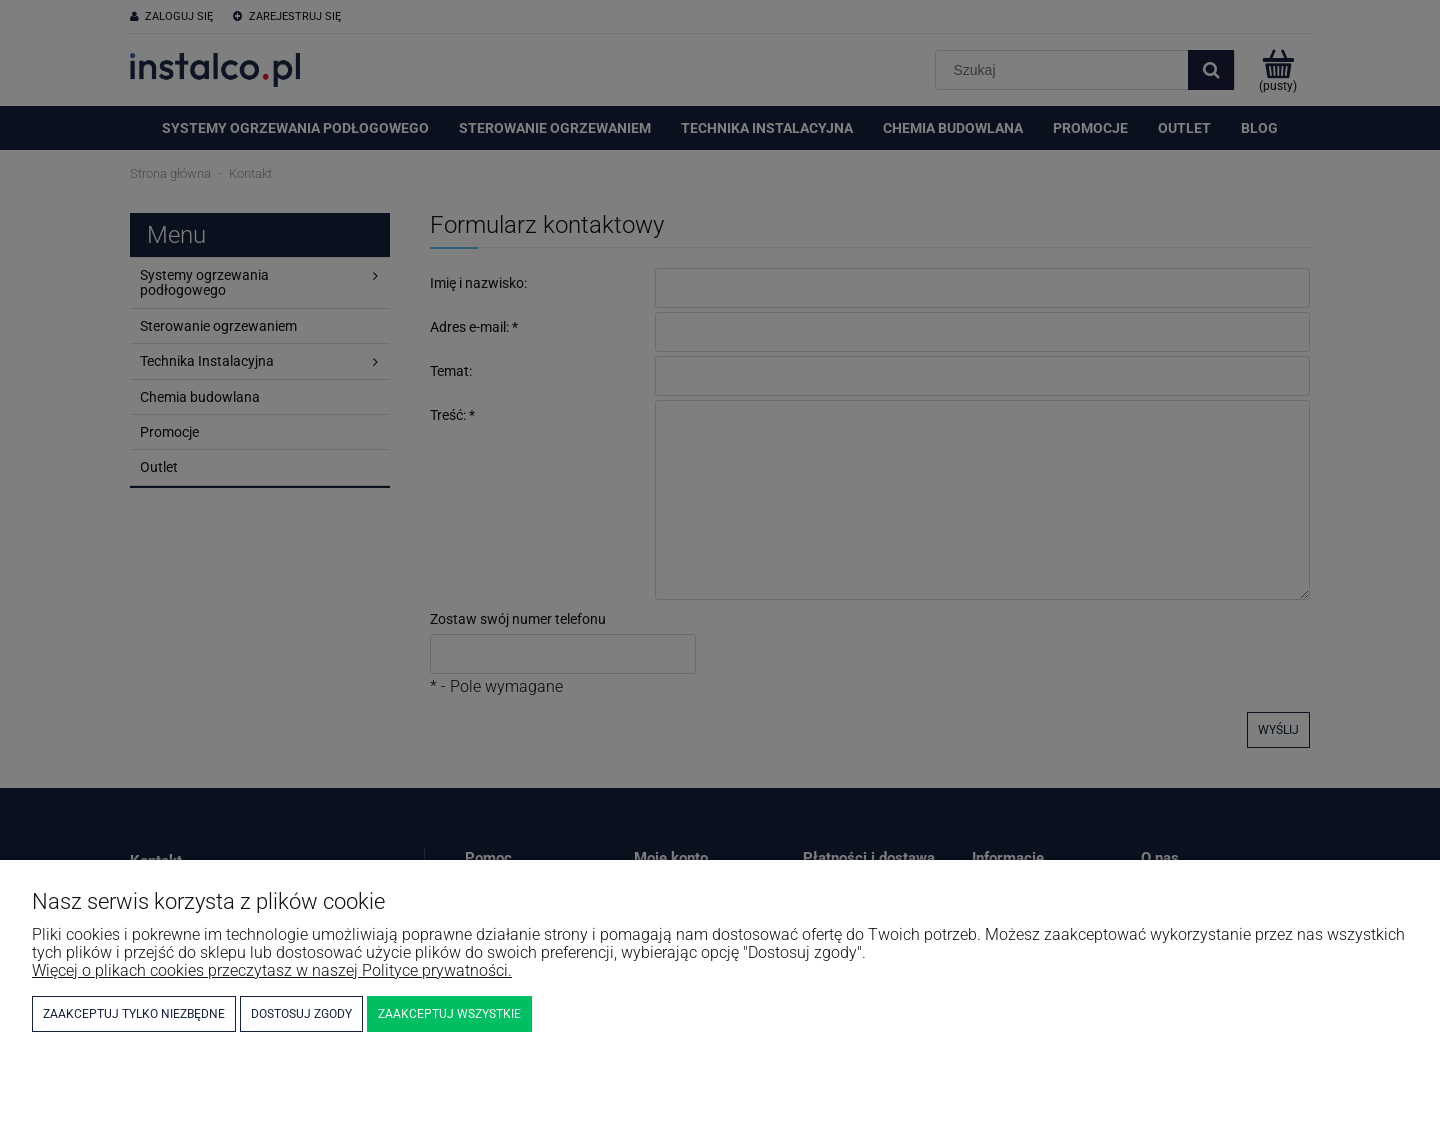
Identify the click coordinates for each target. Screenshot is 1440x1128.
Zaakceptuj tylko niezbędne (134, 1014)
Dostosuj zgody (301, 1014)
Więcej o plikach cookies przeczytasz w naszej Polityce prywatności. (272, 970)
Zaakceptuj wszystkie (449, 1014)
